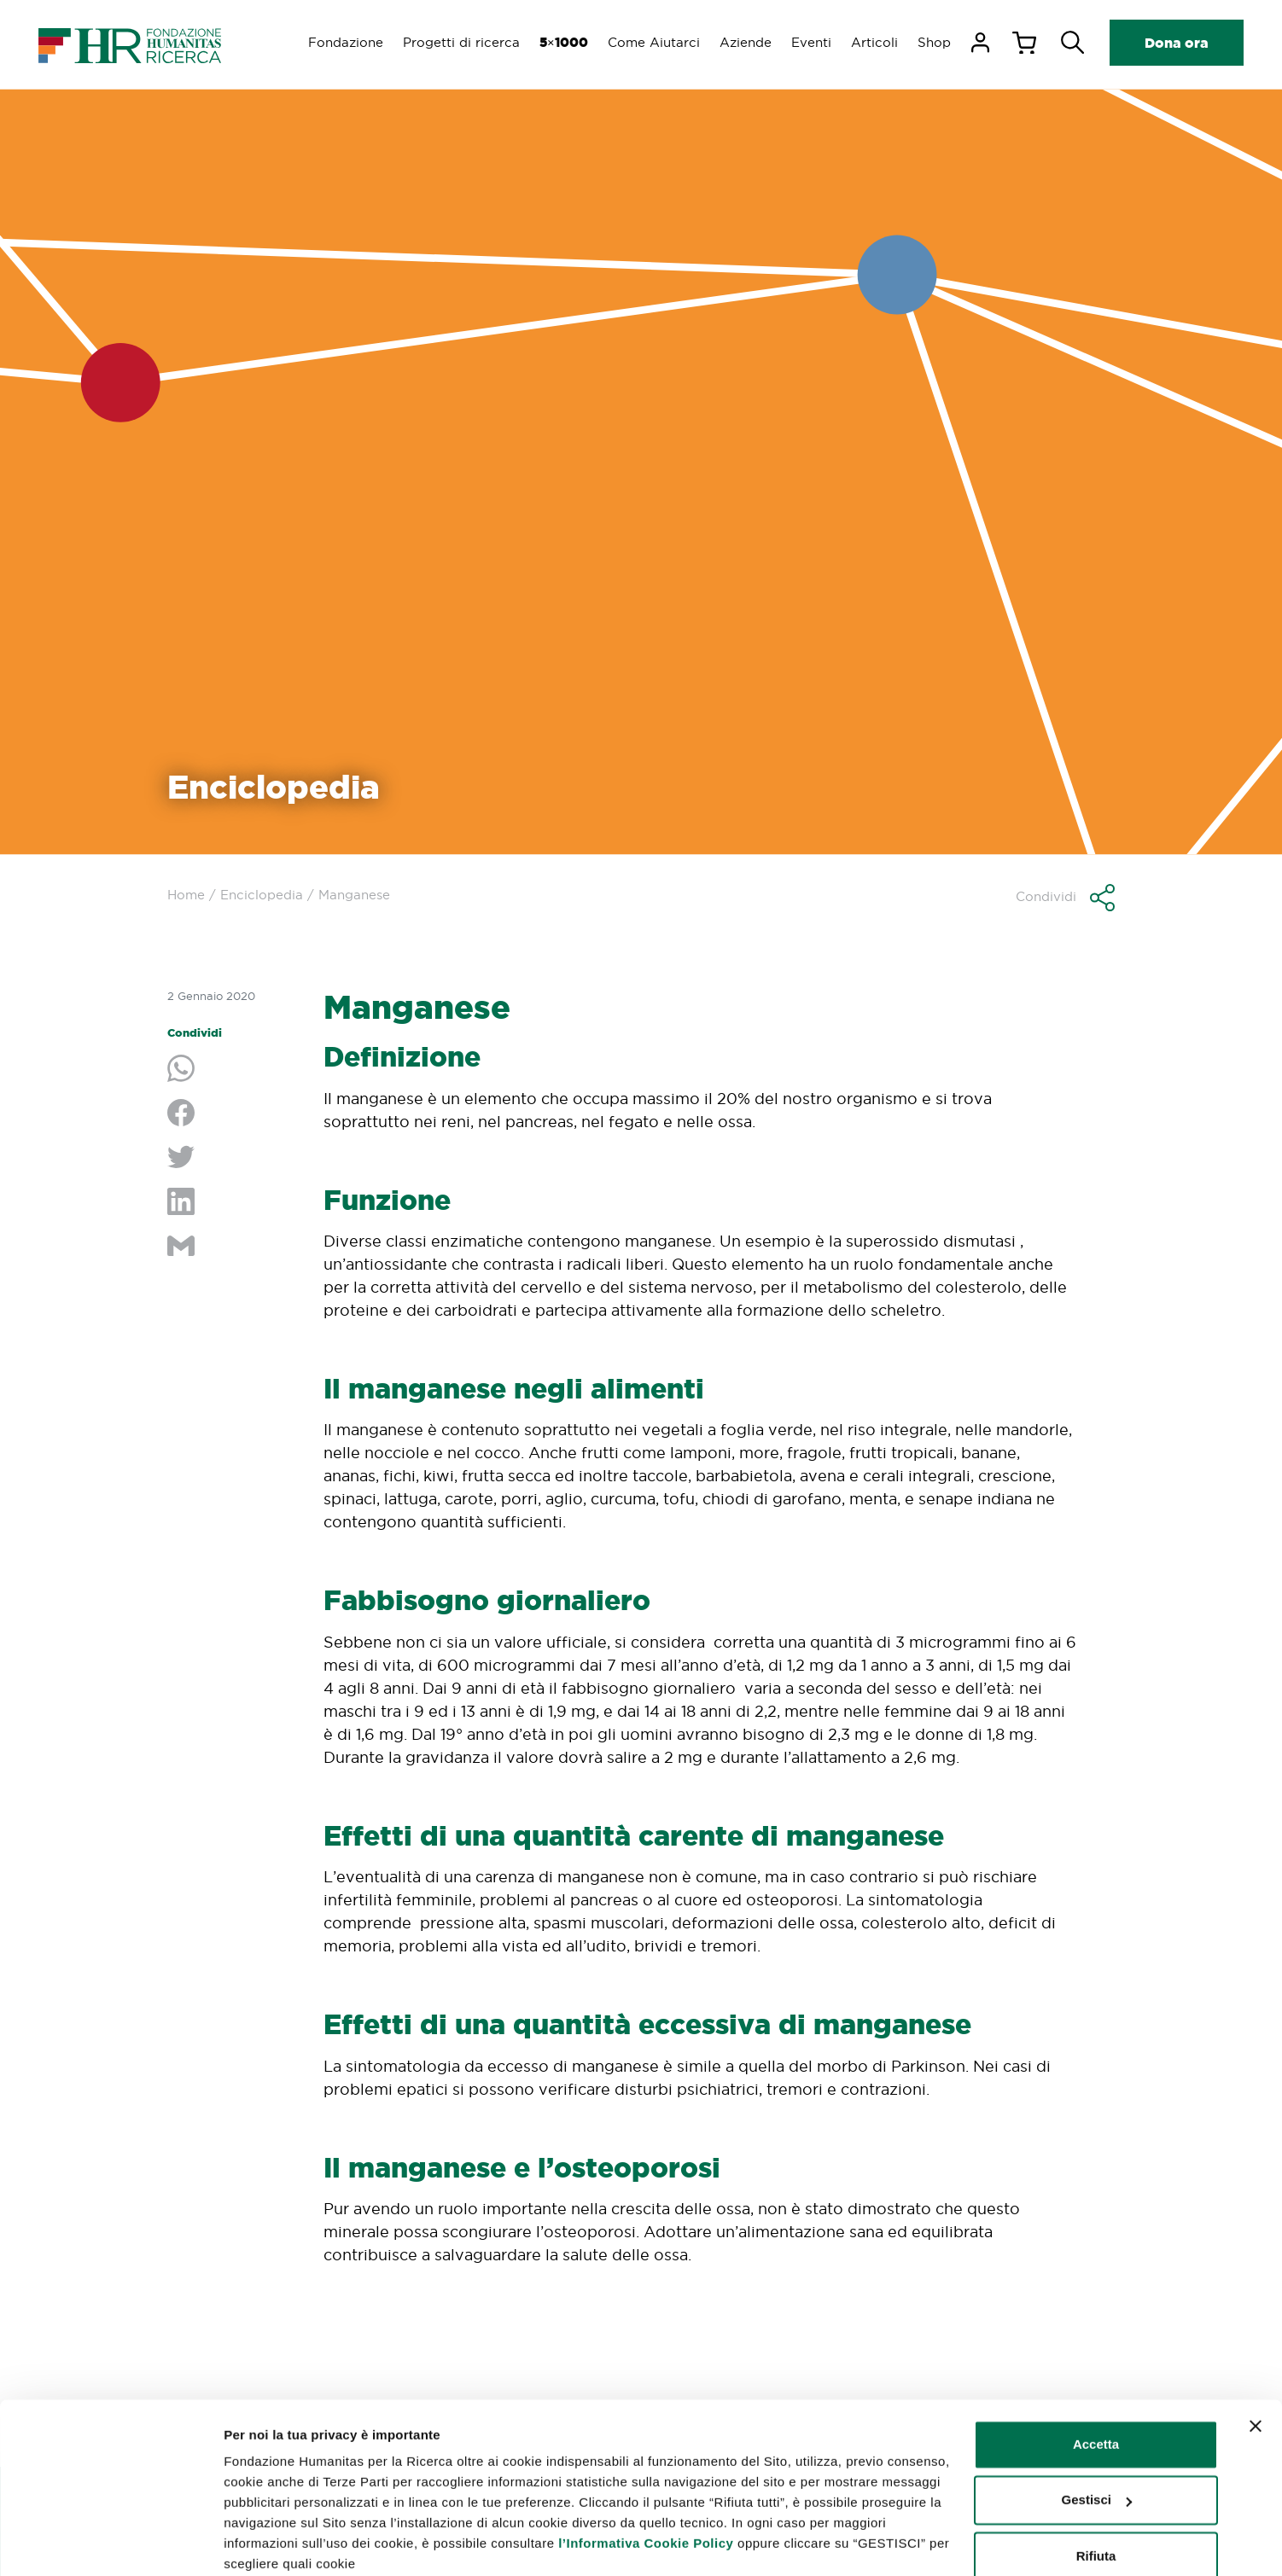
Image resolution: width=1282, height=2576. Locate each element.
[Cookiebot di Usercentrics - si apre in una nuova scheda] (110, 2543)
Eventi (810, 42)
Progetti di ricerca (456, 42)
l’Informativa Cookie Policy (645, 2475)
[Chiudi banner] (1256, 2358)
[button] (1065, 897)
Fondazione (339, 42)
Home (186, 894)
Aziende (743, 42)
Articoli (873, 42)
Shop (934, 42)
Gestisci (249, 2542)
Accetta (1096, 2376)
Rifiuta (1096, 2487)
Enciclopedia (261, 894)
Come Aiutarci (650, 42)
